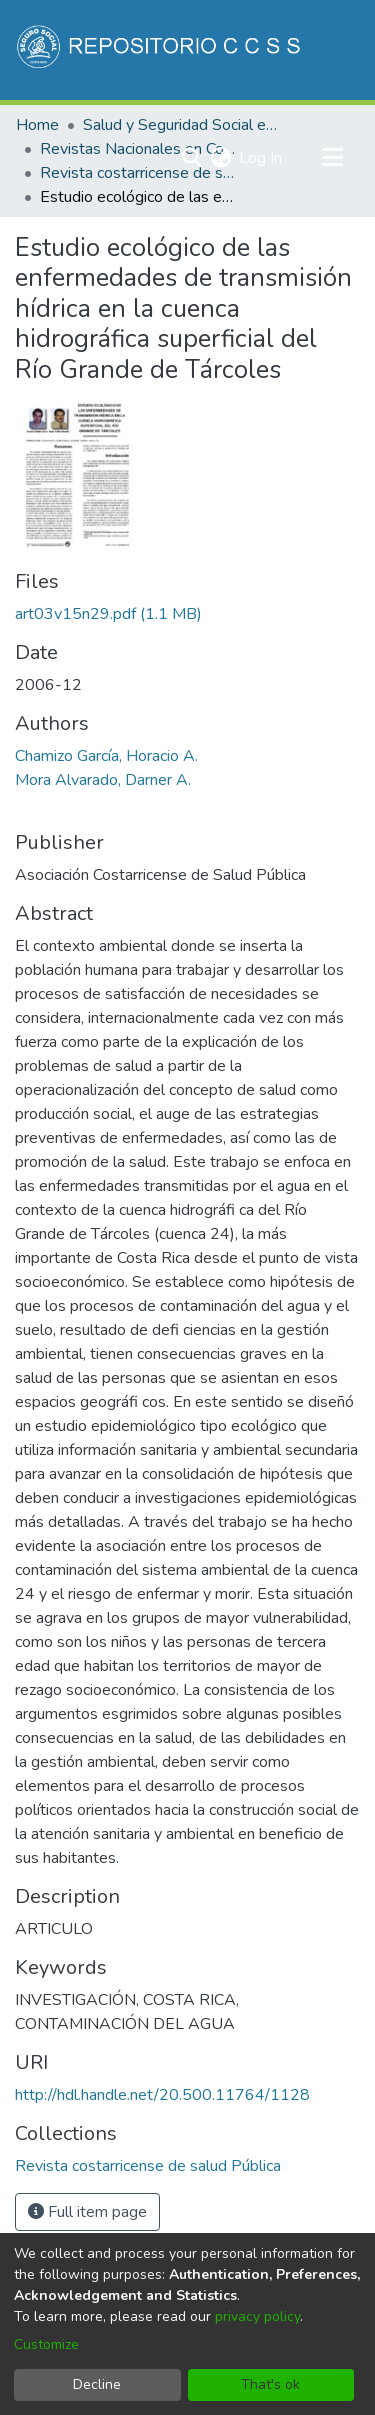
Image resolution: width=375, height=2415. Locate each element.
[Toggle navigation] (332, 158)
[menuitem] (220, 158)
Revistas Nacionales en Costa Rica (140, 149)
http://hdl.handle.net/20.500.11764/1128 (162, 2095)
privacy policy (257, 2316)
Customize (46, 2344)
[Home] (160, 50)
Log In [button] (261, 158)
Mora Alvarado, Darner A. (103, 780)
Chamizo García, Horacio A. (106, 756)
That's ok (270, 2384)
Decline (97, 2384)
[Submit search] (191, 158)
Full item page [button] (87, 2212)
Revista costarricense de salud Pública (140, 173)
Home (37, 125)
